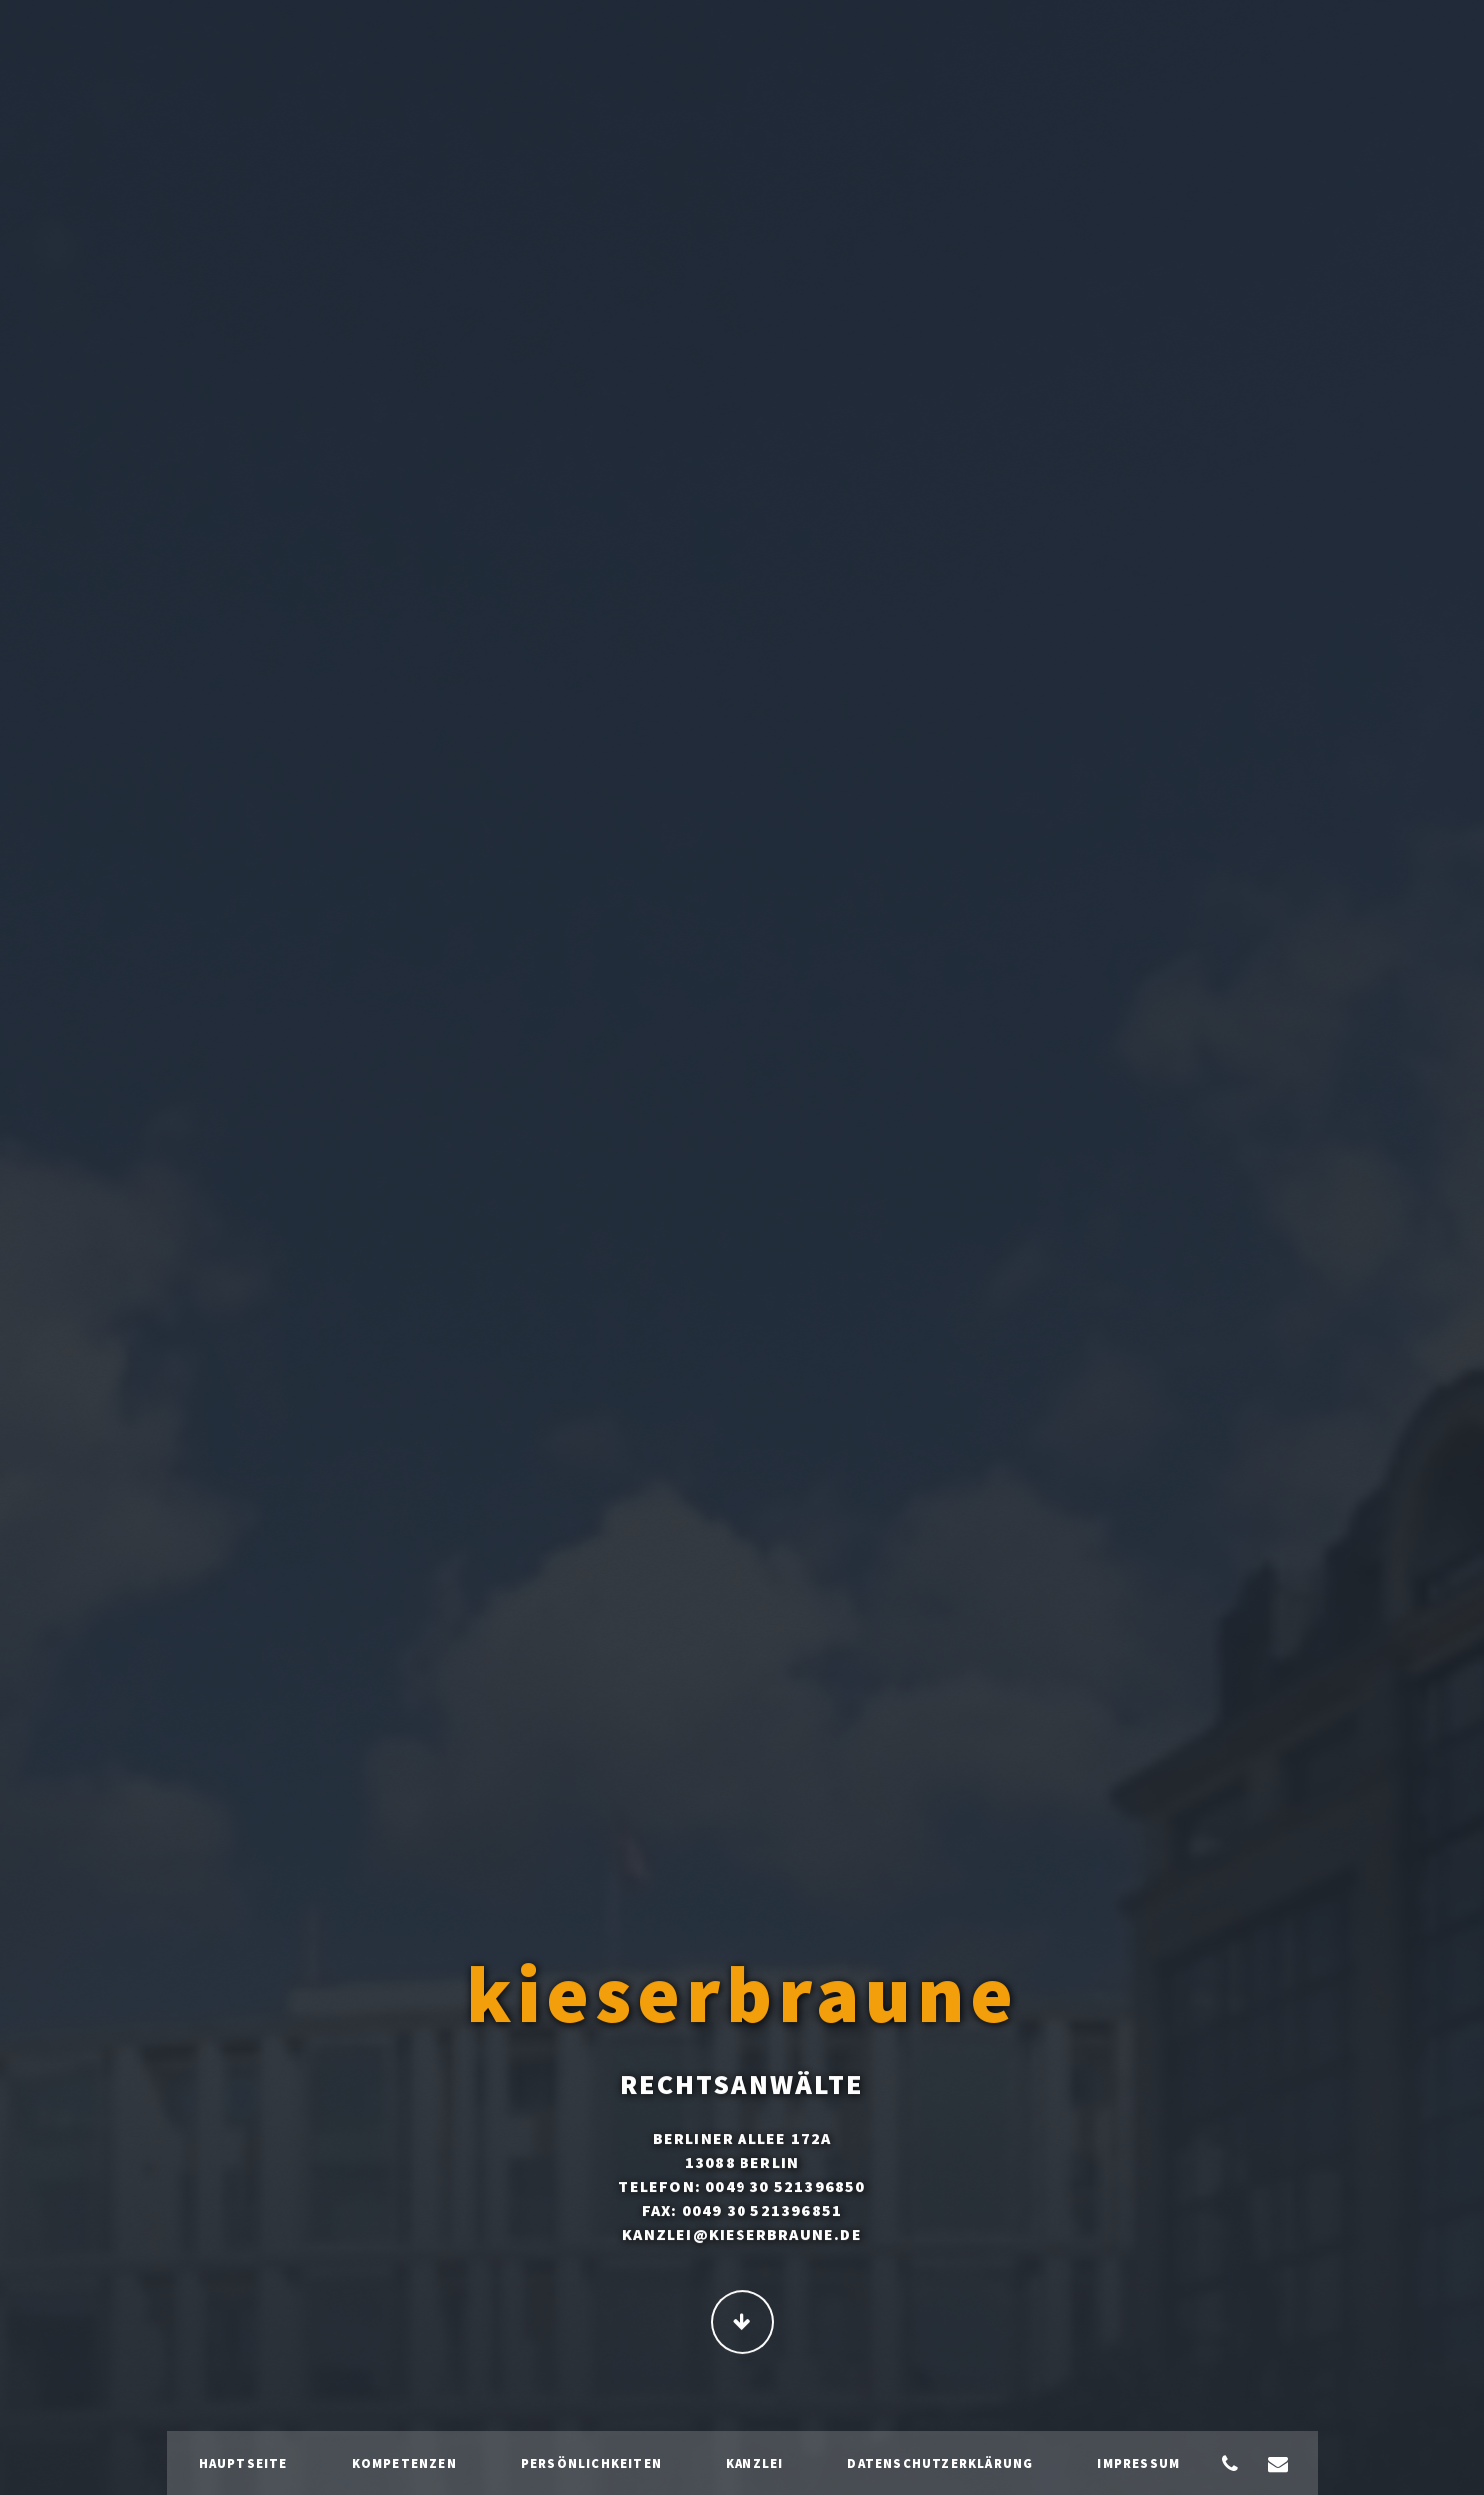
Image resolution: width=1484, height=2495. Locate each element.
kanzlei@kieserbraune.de (742, 2236)
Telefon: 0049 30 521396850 (741, 2188)
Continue (742, 2324)
